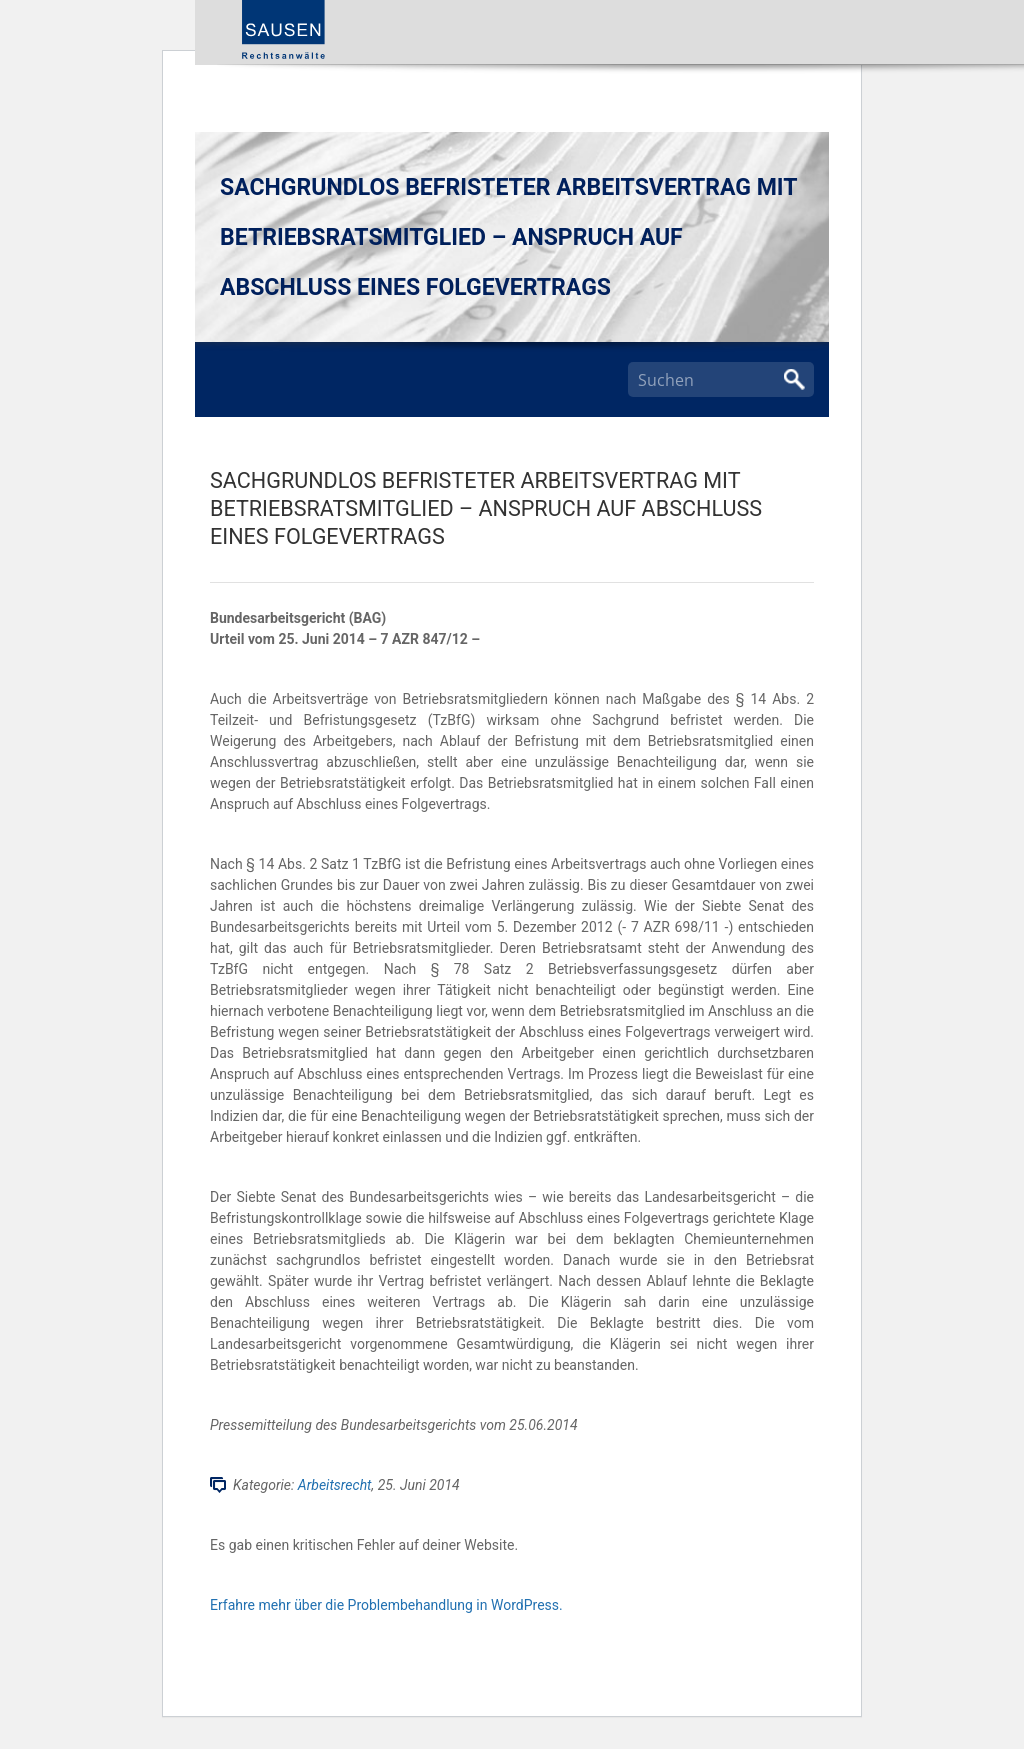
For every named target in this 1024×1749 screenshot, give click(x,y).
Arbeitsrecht (335, 1485)
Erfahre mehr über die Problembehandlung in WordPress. (386, 1605)
